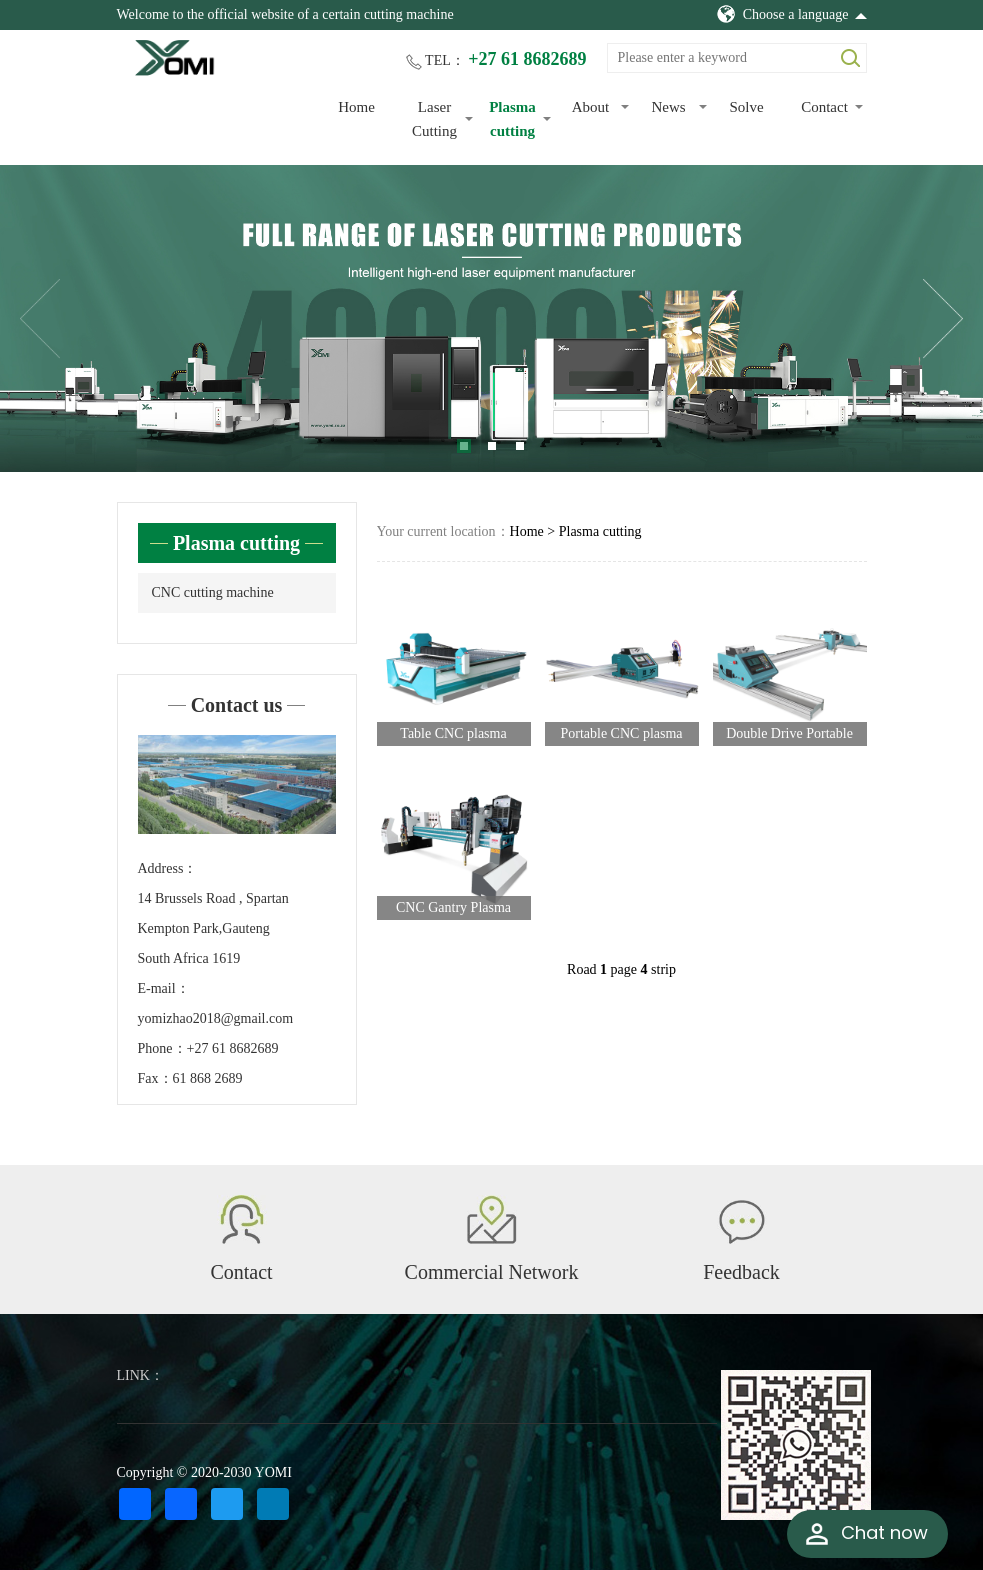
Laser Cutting (434, 119)
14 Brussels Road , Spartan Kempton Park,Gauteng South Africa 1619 (213, 928)
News (668, 107)
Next (943, 319)
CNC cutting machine (213, 592)
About (591, 107)
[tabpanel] (491, 318)
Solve (746, 107)
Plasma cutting (512, 119)
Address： (168, 868)
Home (356, 107)
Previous (40, 319)
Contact (824, 107)
